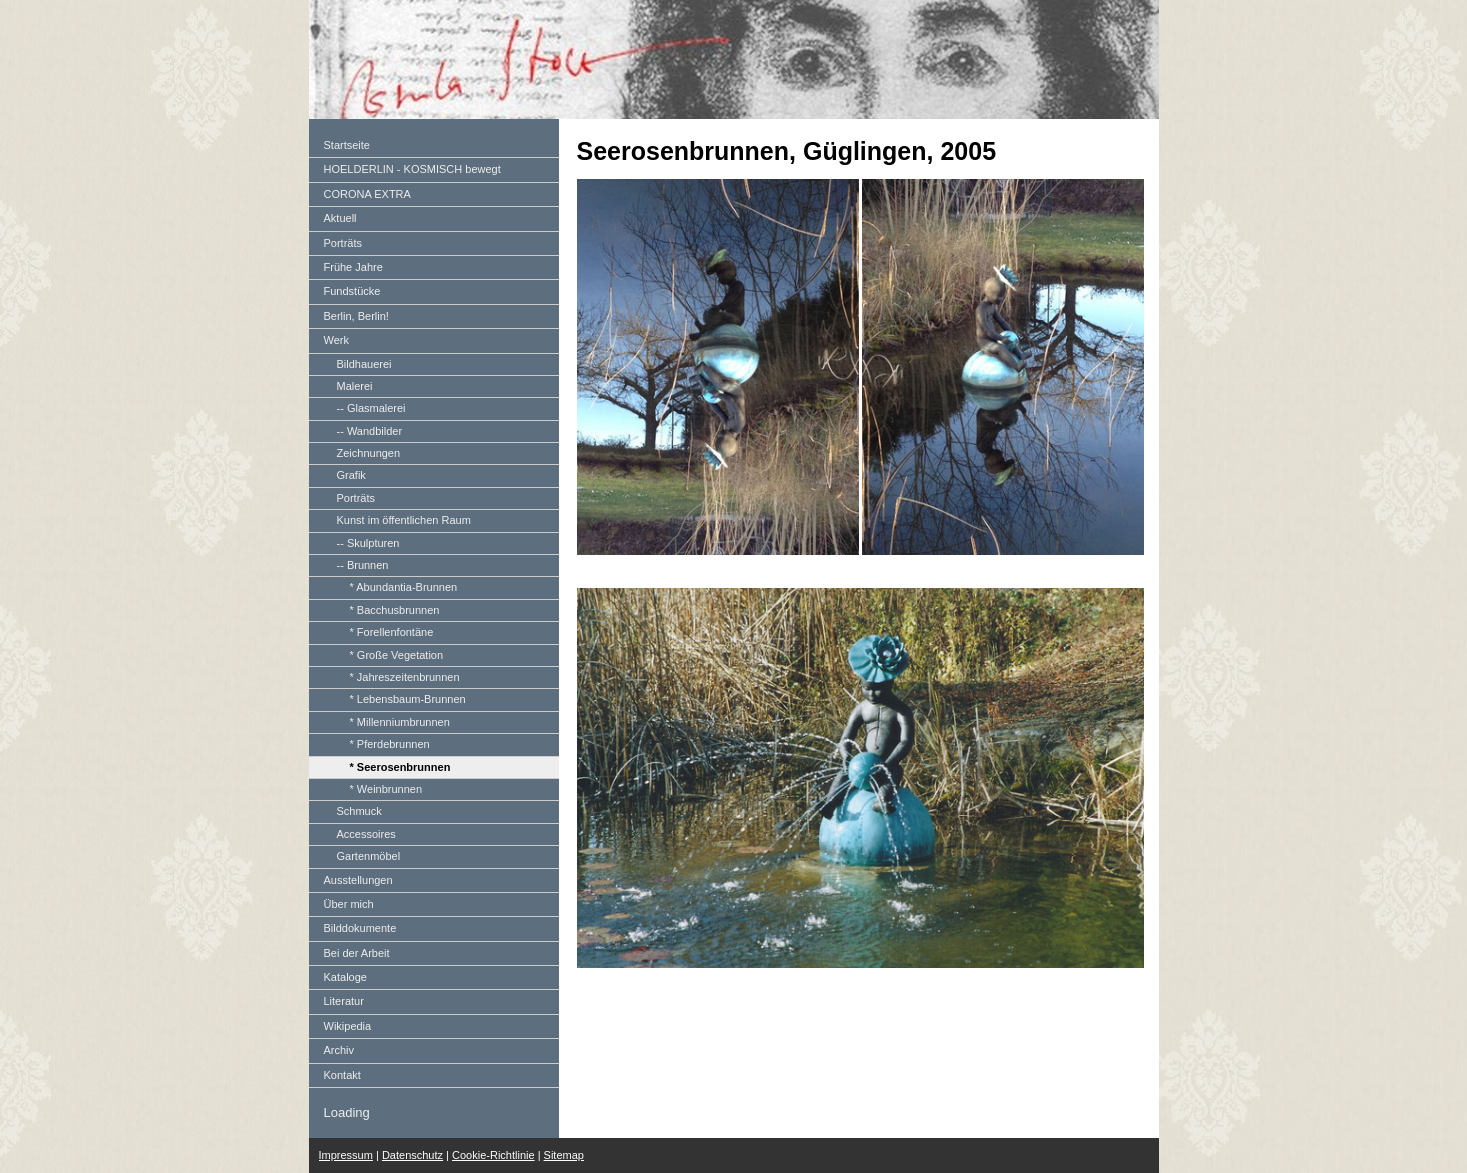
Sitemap (564, 1155)
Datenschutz (412, 1155)
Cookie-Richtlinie (493, 1155)
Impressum (346, 1155)
